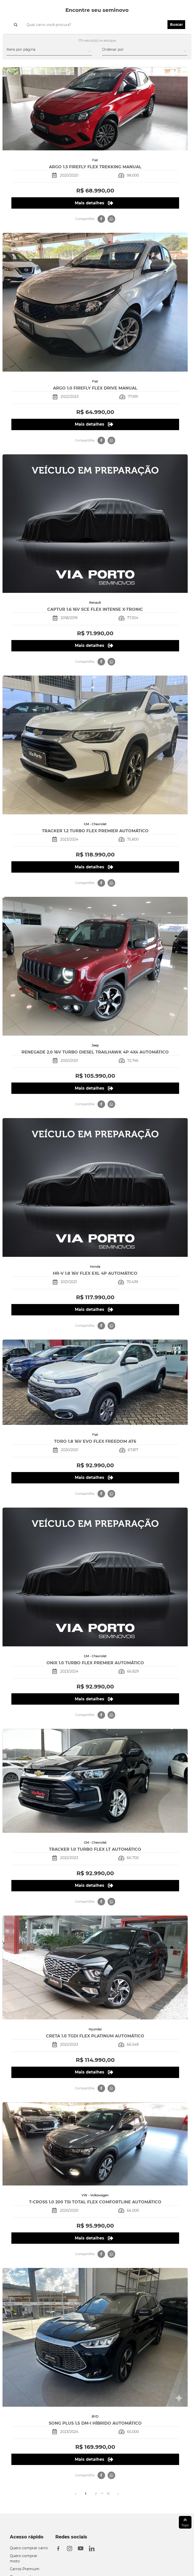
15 (108, 2494)
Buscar (176, 24)
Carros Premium (24, 2569)
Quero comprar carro (29, 2548)
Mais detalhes (94, 203)
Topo (185, 2522)
